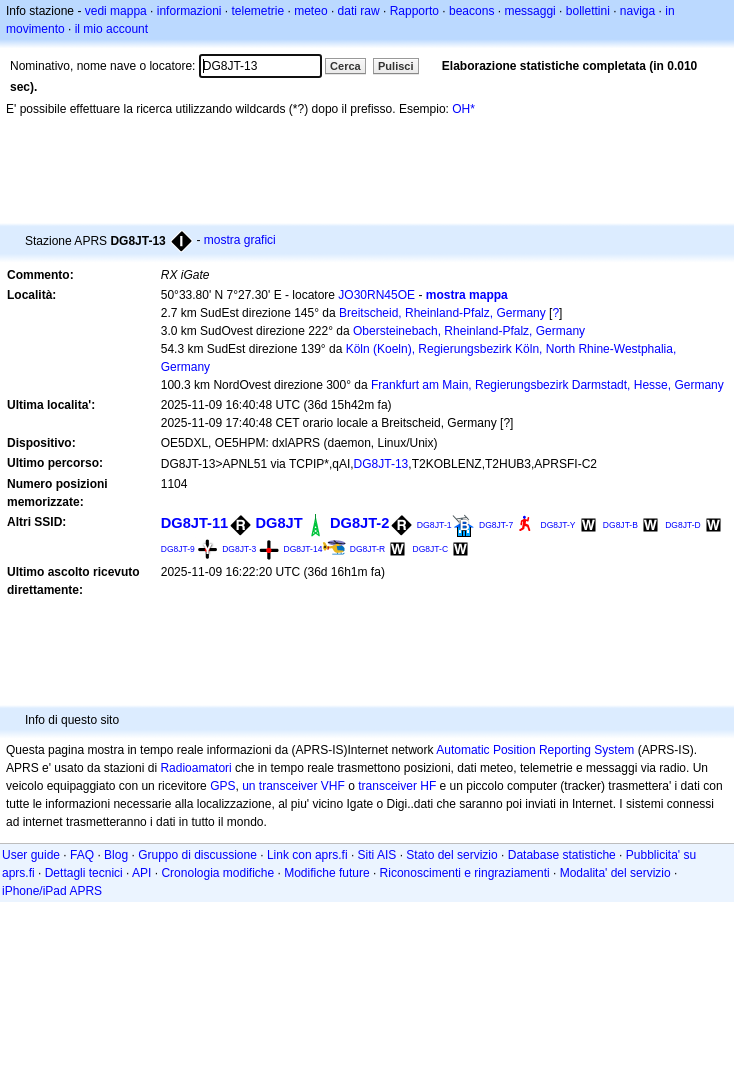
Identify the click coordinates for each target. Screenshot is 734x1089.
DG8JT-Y (558, 525)
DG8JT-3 (239, 549)
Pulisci (395, 66)
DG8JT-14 (303, 549)
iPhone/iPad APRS (52, 891)
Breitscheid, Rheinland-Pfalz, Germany (442, 313)
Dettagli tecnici (84, 873)
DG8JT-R (367, 549)
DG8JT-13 (381, 464)
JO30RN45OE (376, 295)
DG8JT (279, 523)
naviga (637, 11)
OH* (463, 109)
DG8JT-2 (359, 523)
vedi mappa (116, 11)
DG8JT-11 (194, 523)
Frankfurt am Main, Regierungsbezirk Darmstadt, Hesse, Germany (547, 385)
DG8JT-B (620, 525)
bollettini (588, 11)
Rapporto (414, 11)
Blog (116, 855)
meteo (310, 11)
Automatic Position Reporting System (535, 750)
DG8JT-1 (434, 525)
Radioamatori (195, 768)
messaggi (529, 11)
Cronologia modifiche (217, 873)
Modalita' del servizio (615, 873)
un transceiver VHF (293, 786)
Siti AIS (377, 855)
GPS (222, 786)
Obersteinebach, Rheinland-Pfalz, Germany (469, 331)
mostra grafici (240, 240)
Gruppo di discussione (197, 855)
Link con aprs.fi (307, 855)
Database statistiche (562, 855)
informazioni (189, 11)
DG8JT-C (430, 549)
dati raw (359, 11)
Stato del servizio (451, 855)
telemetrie (258, 11)
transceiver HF (397, 786)
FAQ (82, 855)
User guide (31, 855)
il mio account (111, 29)
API (141, 873)
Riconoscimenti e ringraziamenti (465, 873)
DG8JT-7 (496, 525)
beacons (471, 11)
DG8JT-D (682, 525)
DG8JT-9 (178, 549)
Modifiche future (326, 873)
